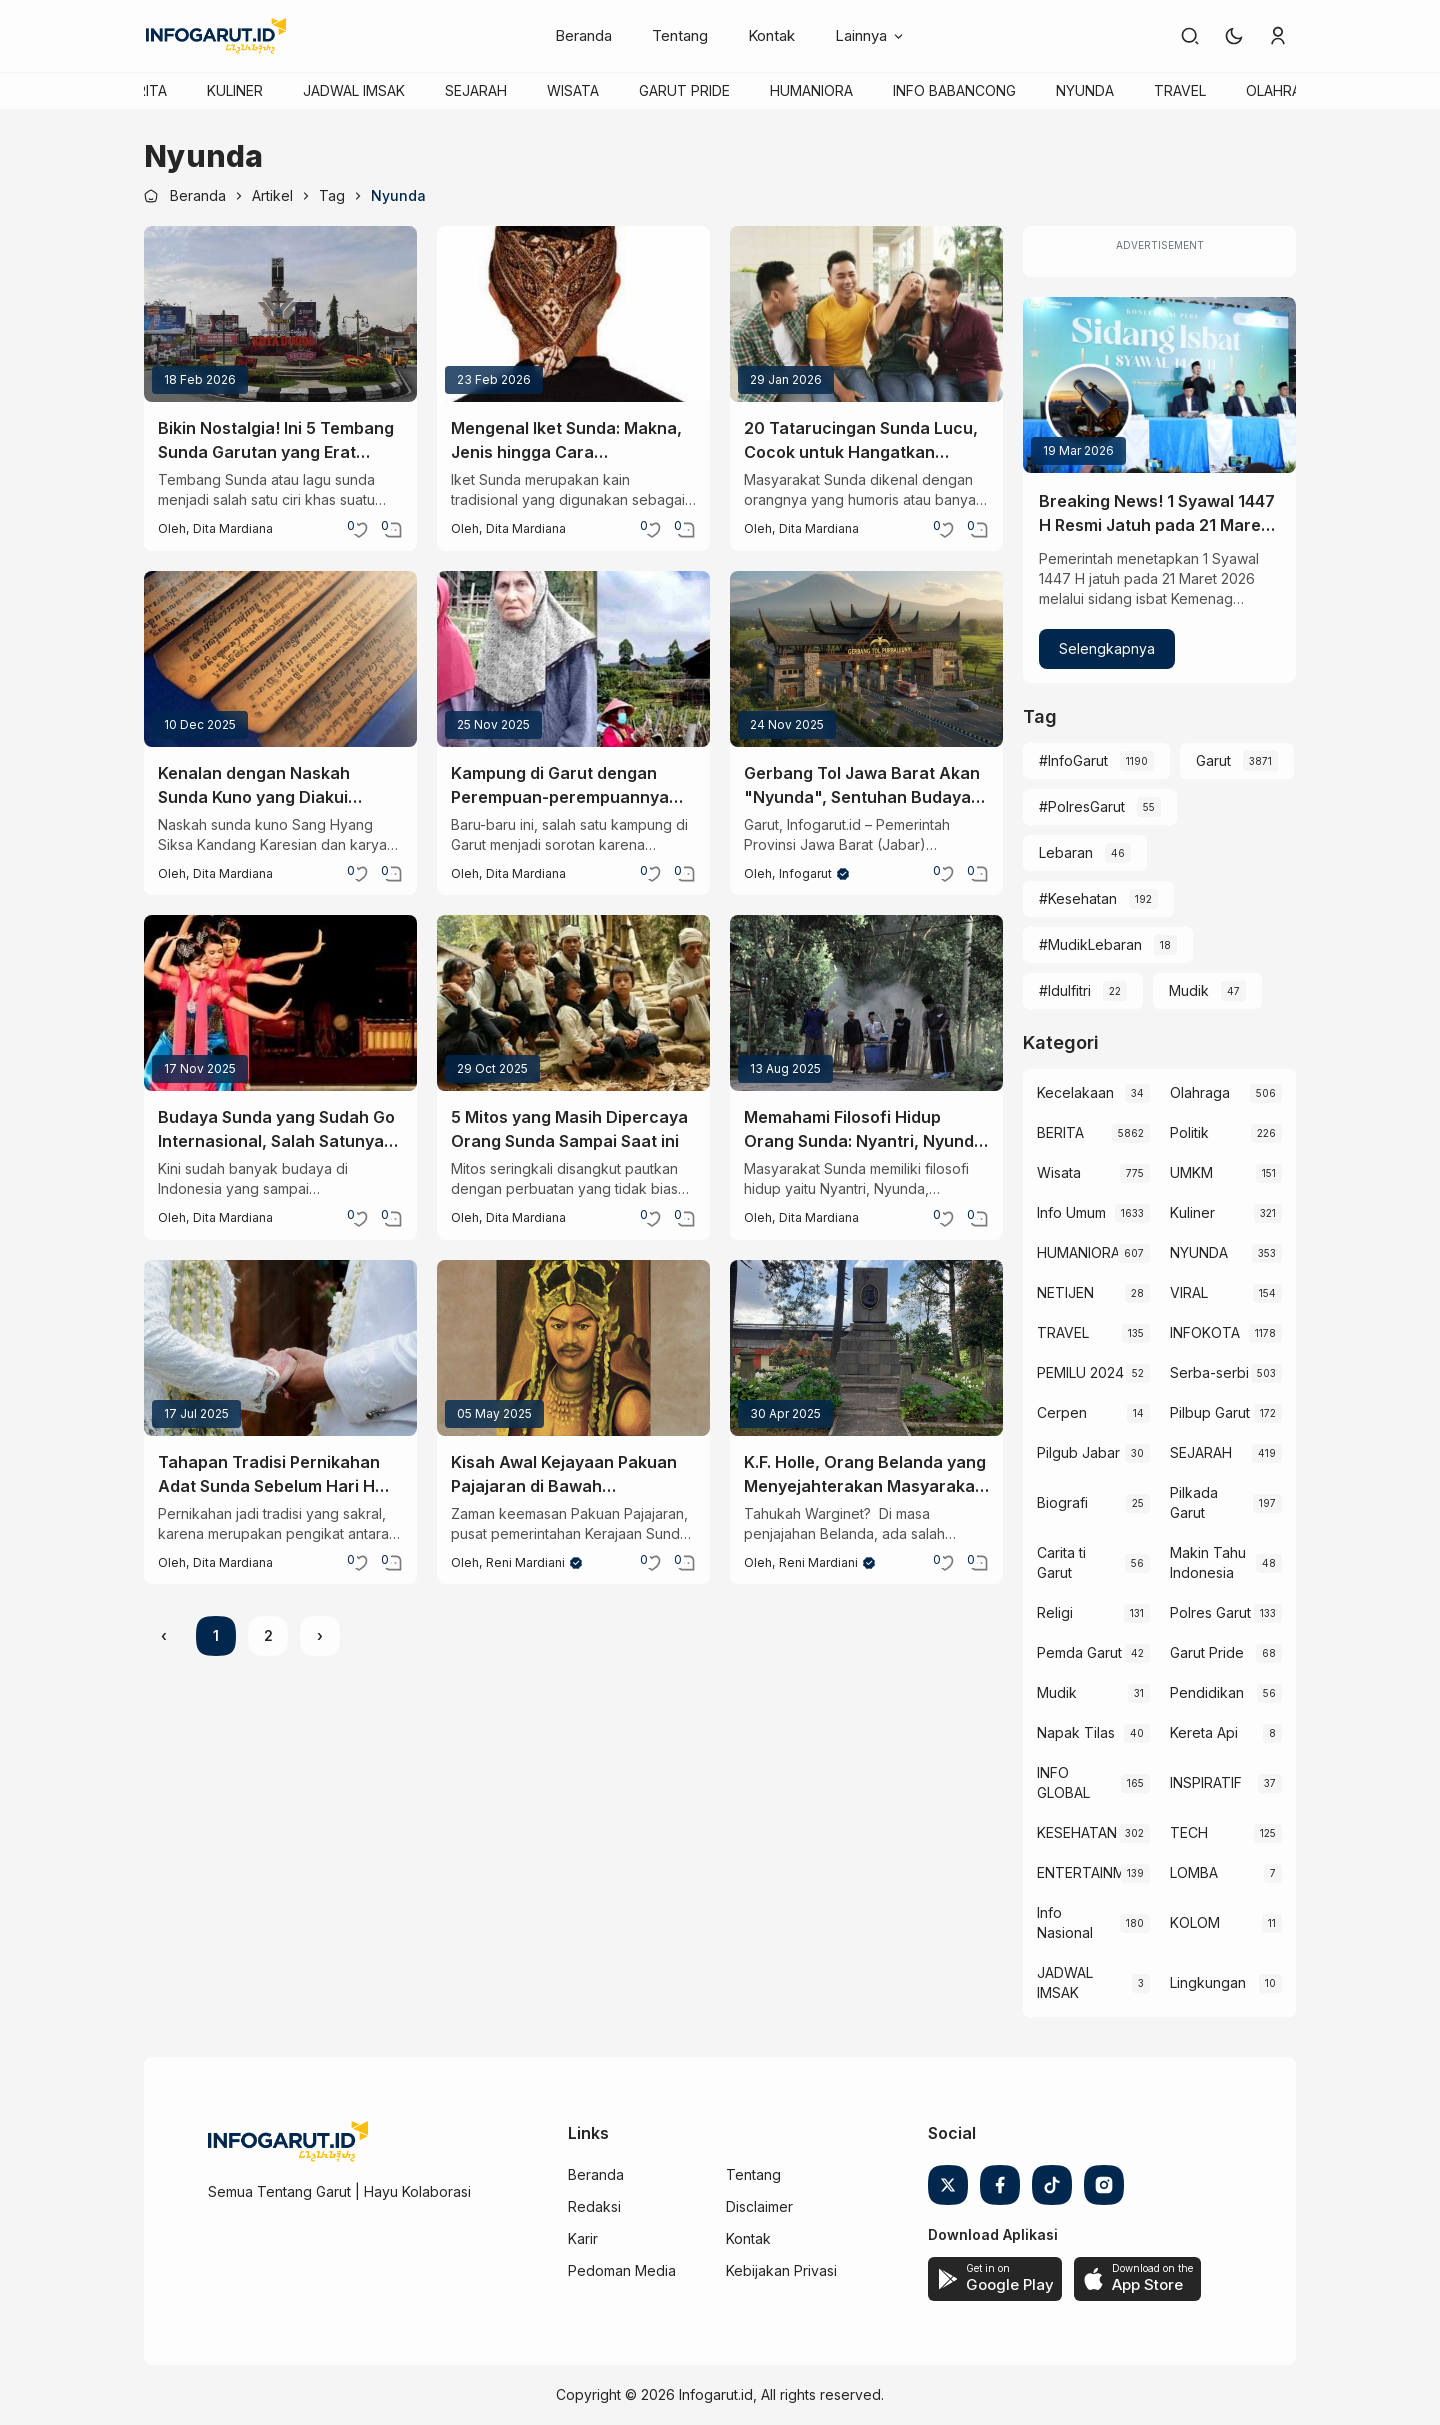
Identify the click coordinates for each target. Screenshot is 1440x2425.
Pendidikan (1207, 1692)
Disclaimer (759, 2206)
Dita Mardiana (233, 528)
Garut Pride (1207, 1652)
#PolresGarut (1082, 806)
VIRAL (1189, 1292)
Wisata (1059, 1172)
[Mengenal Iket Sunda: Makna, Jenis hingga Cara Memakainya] (573, 314)
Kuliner (1192, 1212)
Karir (583, 2238)
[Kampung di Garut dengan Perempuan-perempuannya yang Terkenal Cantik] (573, 659)
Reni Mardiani (525, 1562)
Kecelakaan (1075, 1092)
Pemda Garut (1079, 1652)
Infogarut (805, 873)
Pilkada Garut (1194, 1502)
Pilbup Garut (1210, 1412)
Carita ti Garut (1061, 1562)
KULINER (235, 90)
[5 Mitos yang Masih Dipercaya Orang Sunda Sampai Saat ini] (573, 1003)
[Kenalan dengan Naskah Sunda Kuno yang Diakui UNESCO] (280, 659)
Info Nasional (1065, 1922)
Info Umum (1071, 1212)
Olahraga (1200, 1092)
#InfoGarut (1073, 760)
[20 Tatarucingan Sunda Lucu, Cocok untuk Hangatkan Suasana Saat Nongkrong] (866, 314)
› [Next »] (320, 1635)
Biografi (1062, 1502)
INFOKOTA (1205, 1332)
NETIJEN (1065, 1292)
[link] (1190, 36)
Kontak (771, 35)
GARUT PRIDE (684, 90)
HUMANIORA (811, 90)
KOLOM (1195, 1922)
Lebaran (1066, 852)
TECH (1189, 1832)
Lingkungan (1208, 1982)
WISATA (573, 90)
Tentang (680, 35)
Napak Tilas (1076, 1732)
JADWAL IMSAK (354, 90)
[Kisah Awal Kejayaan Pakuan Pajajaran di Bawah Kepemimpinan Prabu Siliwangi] (573, 1348)
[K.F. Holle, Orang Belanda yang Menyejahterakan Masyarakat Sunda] (866, 1348)
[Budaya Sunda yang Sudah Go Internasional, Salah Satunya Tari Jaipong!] (280, 1003)
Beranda (583, 35)
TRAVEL (1180, 90)
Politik (1189, 1132)
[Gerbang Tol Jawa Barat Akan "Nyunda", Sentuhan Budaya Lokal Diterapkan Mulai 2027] (866, 659)
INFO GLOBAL (1063, 1782)
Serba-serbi (1209, 1372)
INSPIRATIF (1206, 1782)
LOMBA (1194, 1872)
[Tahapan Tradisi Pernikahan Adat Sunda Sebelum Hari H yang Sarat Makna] (280, 1348)
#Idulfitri (1065, 990)
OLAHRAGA (1283, 90)
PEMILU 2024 (1080, 1372)
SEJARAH (476, 90)
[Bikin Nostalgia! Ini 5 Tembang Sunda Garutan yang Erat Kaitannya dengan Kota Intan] (280, 314)
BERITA (143, 90)
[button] (1234, 36)
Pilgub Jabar (1078, 1452)
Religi (1055, 1612)
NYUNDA (1085, 90)
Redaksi (594, 2206)
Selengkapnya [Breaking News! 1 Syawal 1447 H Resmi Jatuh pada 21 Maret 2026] (1107, 648)
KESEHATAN (1077, 1832)
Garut (1213, 760)
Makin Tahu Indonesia (1208, 1562)
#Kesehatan (1078, 898)
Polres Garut (1210, 1612)
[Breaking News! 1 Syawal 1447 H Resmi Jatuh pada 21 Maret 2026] (1159, 385)
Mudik (1189, 990)
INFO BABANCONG (954, 90)
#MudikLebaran (1090, 944)
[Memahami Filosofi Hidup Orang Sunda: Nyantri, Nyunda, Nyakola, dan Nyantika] (866, 1003)
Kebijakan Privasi (781, 2270)
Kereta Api (1204, 1732)
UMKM (1191, 1172)
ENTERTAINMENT (1079, 1872)
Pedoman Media (622, 2270)
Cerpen (1062, 1412)
